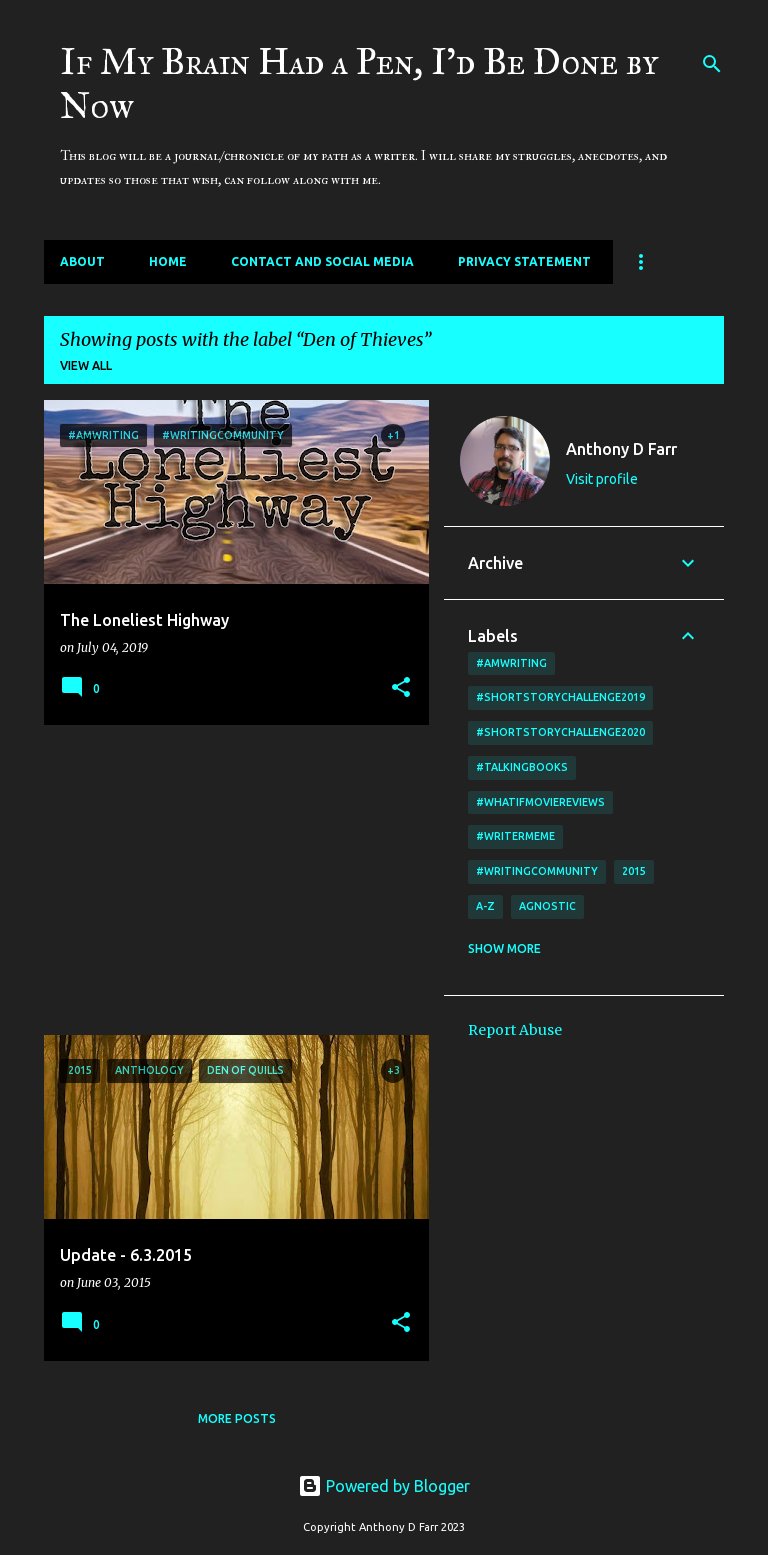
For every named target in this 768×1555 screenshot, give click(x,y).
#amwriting (511, 663)
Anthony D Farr (621, 449)
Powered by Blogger (384, 1486)
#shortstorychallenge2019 (560, 697)
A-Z (485, 906)
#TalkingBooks (522, 767)
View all (86, 365)
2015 (634, 871)
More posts (237, 1418)
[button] (401, 688)
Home (168, 261)
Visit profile (602, 479)
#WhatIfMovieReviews (540, 802)
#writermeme (515, 836)
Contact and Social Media (322, 261)
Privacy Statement (524, 261)
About (82, 261)
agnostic (547, 906)
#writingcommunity (537, 871)
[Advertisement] (229, 880)
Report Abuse (515, 1030)
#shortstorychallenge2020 (560, 732)
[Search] (712, 64)
